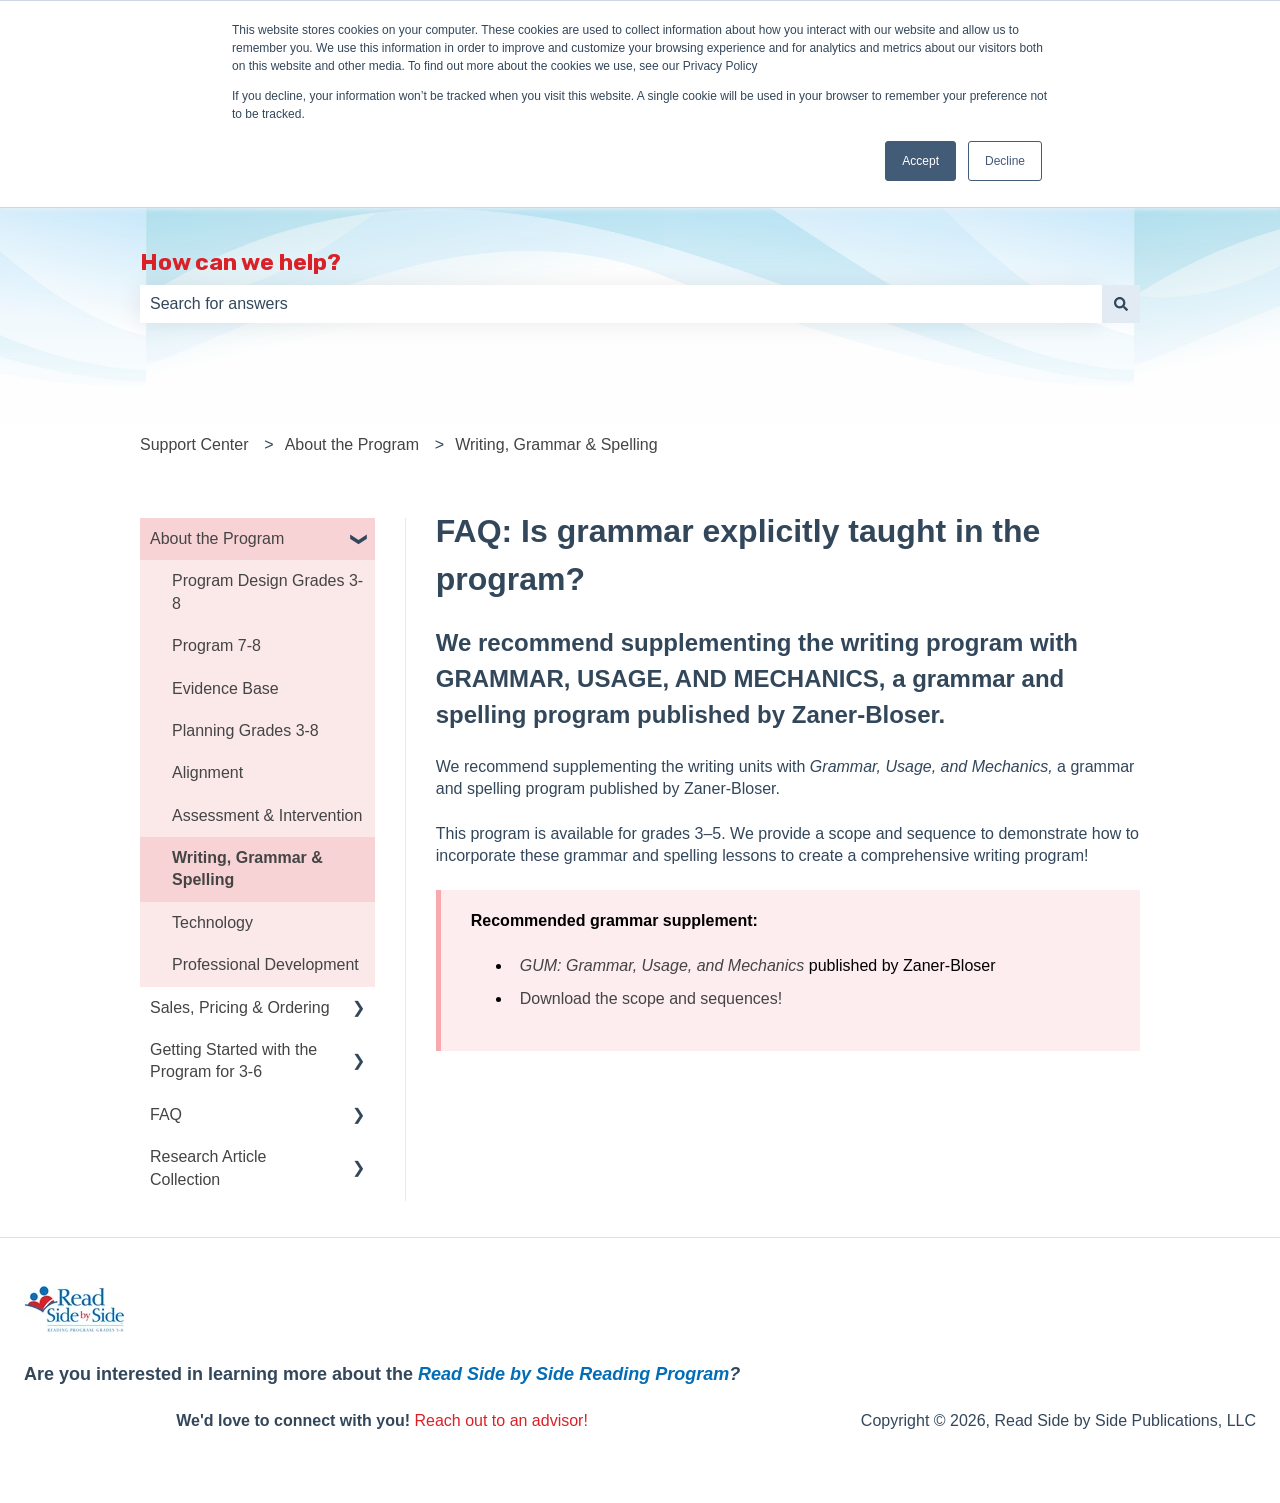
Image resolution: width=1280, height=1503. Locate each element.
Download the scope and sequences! (651, 998)
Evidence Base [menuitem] (225, 688)
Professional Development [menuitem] (265, 964)
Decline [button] (1005, 161)
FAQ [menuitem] (166, 1114)
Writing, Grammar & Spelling (556, 444)
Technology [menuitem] (212, 922)
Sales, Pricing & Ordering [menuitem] (240, 1007)
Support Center (194, 444)
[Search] (1121, 304)
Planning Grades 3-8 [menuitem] (245, 730)
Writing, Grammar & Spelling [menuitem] (247, 868)
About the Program (352, 444)
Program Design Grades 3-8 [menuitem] (267, 591)
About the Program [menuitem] (217, 538)
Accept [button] (920, 161)
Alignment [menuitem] (207, 772)
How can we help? (240, 262)
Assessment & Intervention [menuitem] (267, 815)
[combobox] (621, 304)
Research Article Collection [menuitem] (208, 1167)
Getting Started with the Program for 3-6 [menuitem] (233, 1060)
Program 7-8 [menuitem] (216, 645)
